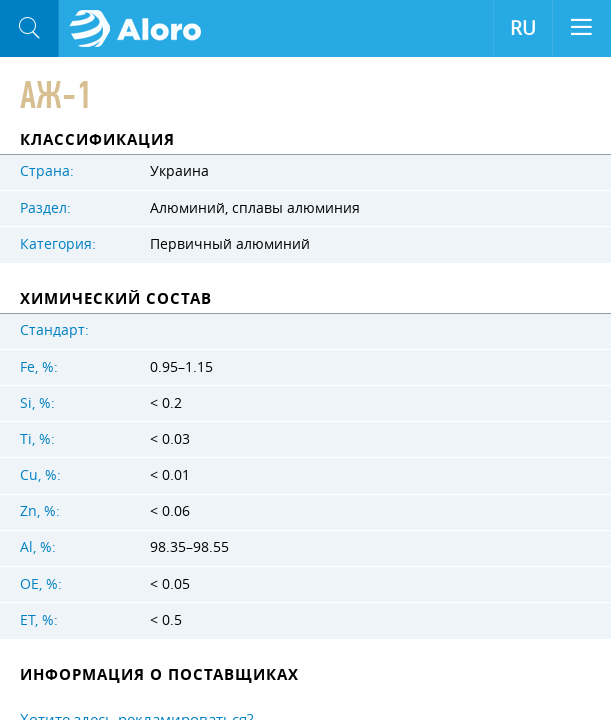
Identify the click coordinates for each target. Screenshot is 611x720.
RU (523, 28)
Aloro (141, 29)
